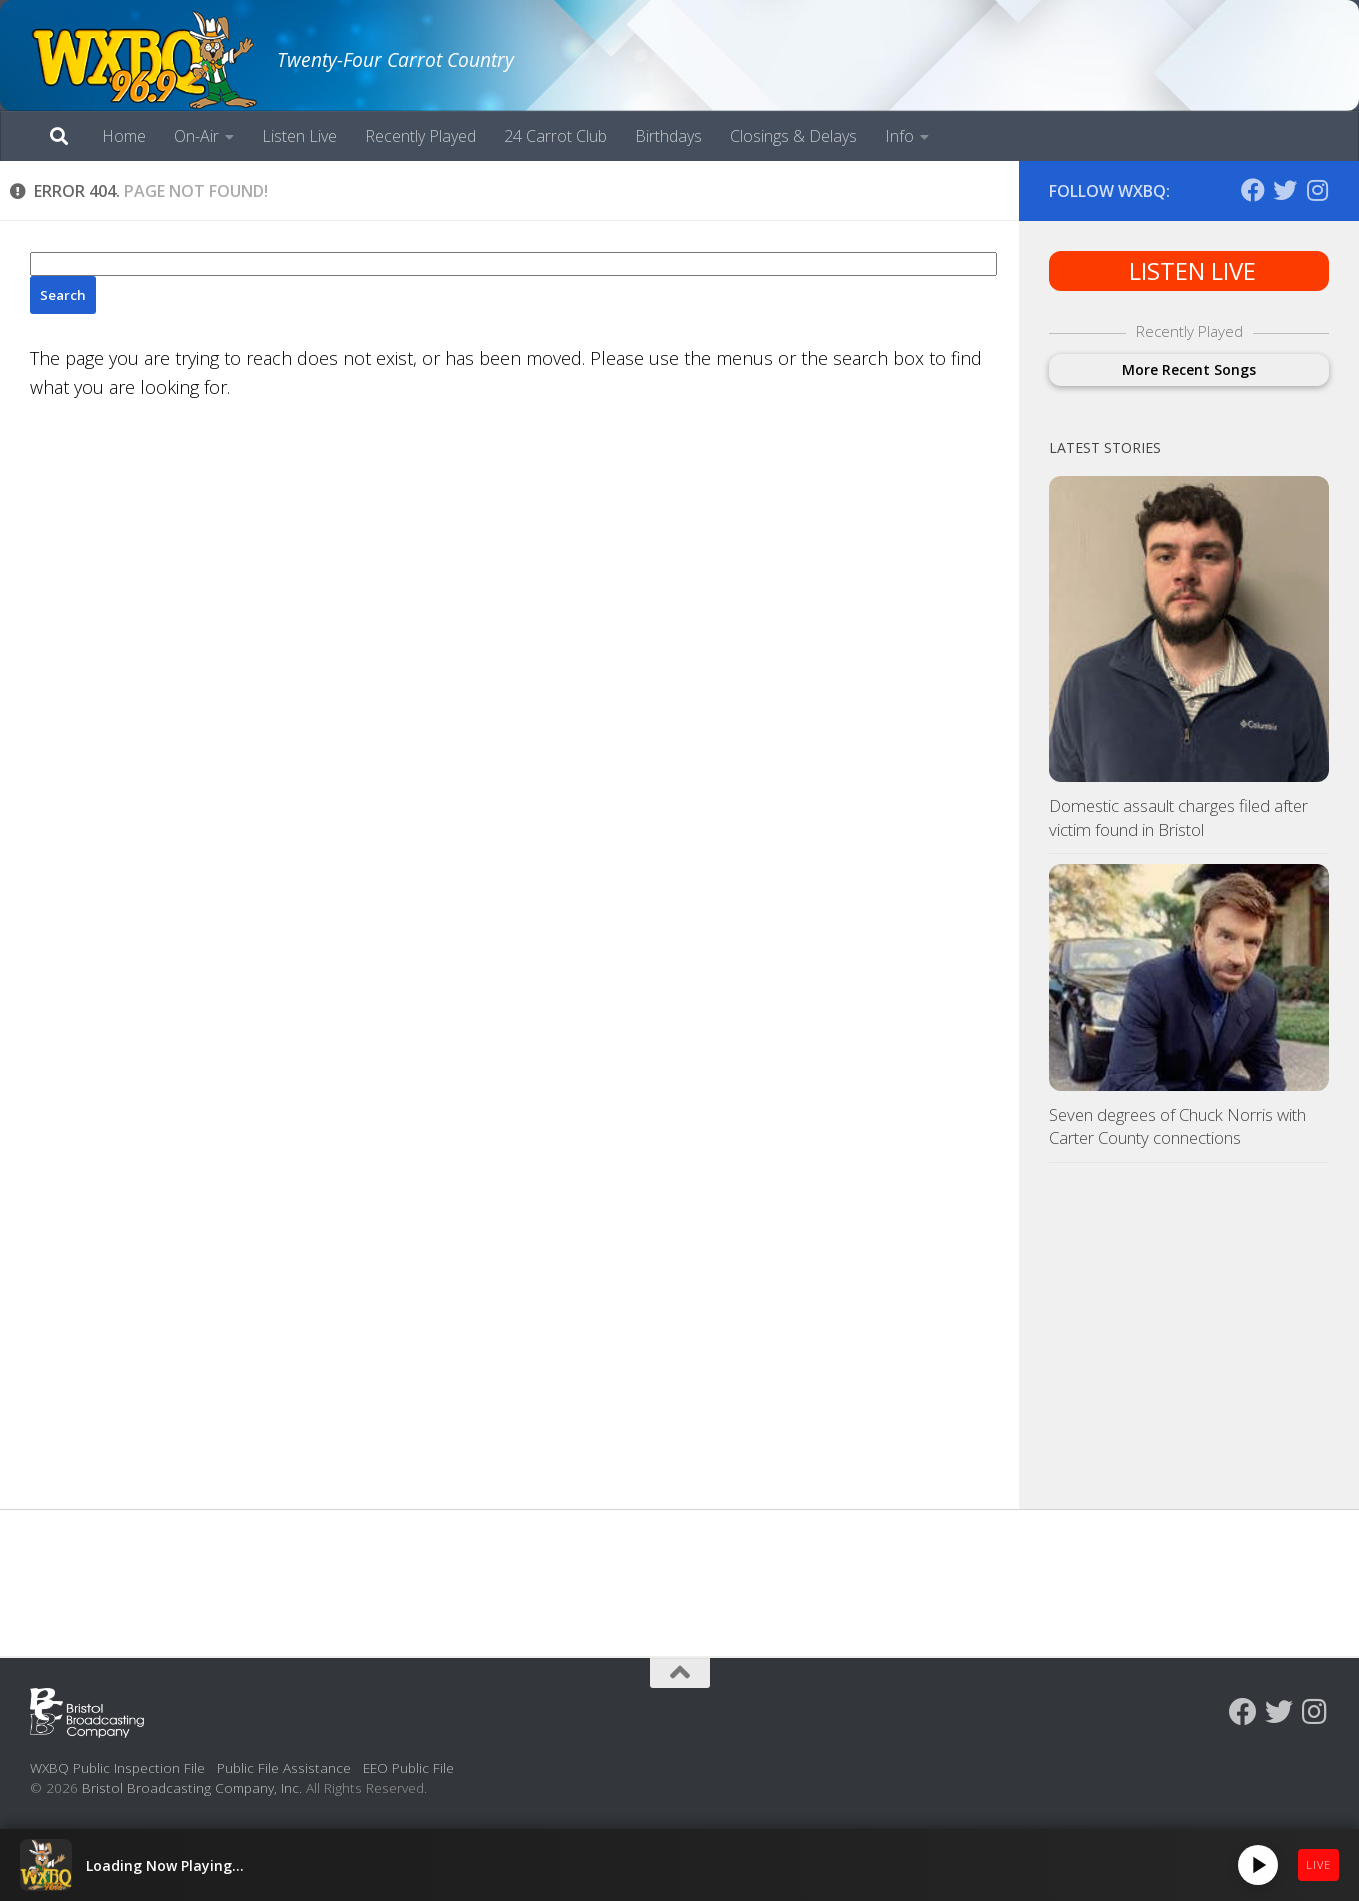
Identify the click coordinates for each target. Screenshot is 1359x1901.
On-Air (196, 136)
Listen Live (299, 136)
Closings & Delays (793, 136)
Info (899, 136)
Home (124, 136)
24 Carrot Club (555, 136)
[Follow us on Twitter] (1285, 190)
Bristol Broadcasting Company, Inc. (192, 1787)
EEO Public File (408, 1767)
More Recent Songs (1189, 369)
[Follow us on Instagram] (1317, 190)
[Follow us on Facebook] (1253, 190)
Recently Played (420, 136)
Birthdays (668, 136)
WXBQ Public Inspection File (117, 1767)
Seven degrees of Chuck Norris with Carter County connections (1177, 1126)
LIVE (1318, 1864)
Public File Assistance (284, 1767)
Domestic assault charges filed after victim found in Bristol (1178, 817)
